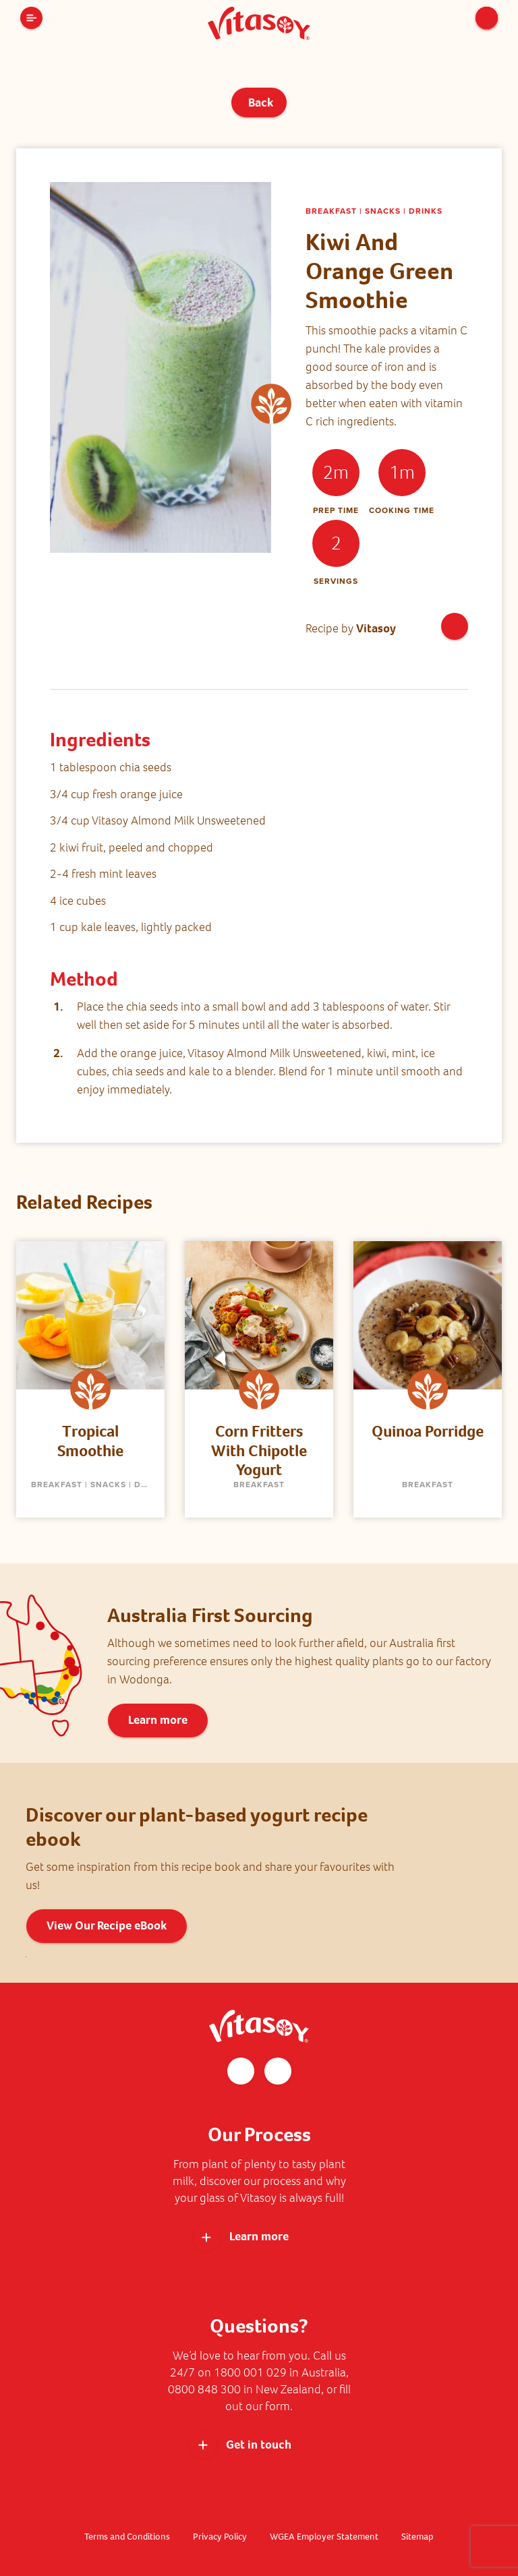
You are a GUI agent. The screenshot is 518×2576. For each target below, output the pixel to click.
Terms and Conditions (126, 2536)
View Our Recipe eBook (107, 1925)
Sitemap (419, 2536)
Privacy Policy (219, 2536)
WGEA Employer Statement (324, 2536)
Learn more (158, 1720)
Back (259, 102)
